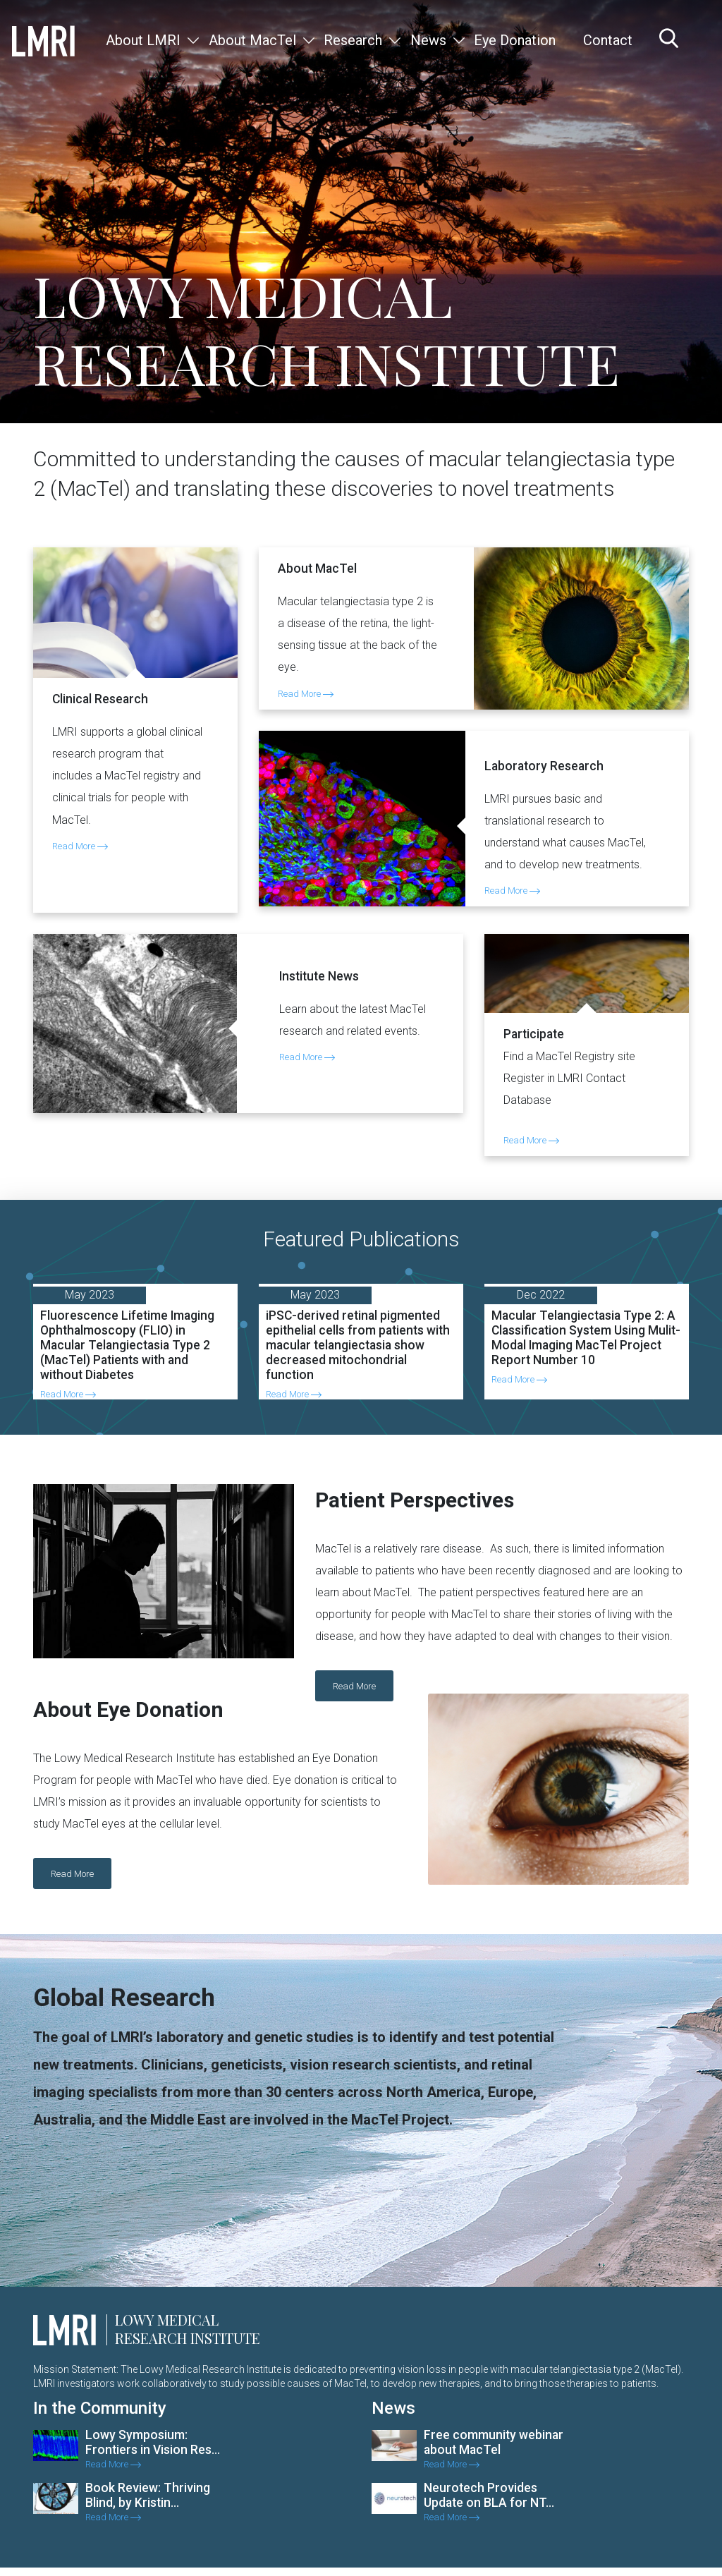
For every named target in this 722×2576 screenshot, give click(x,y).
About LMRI (143, 40)
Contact (607, 40)
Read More (80, 846)
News (428, 40)
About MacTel (252, 40)
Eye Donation (515, 40)
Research (353, 40)
